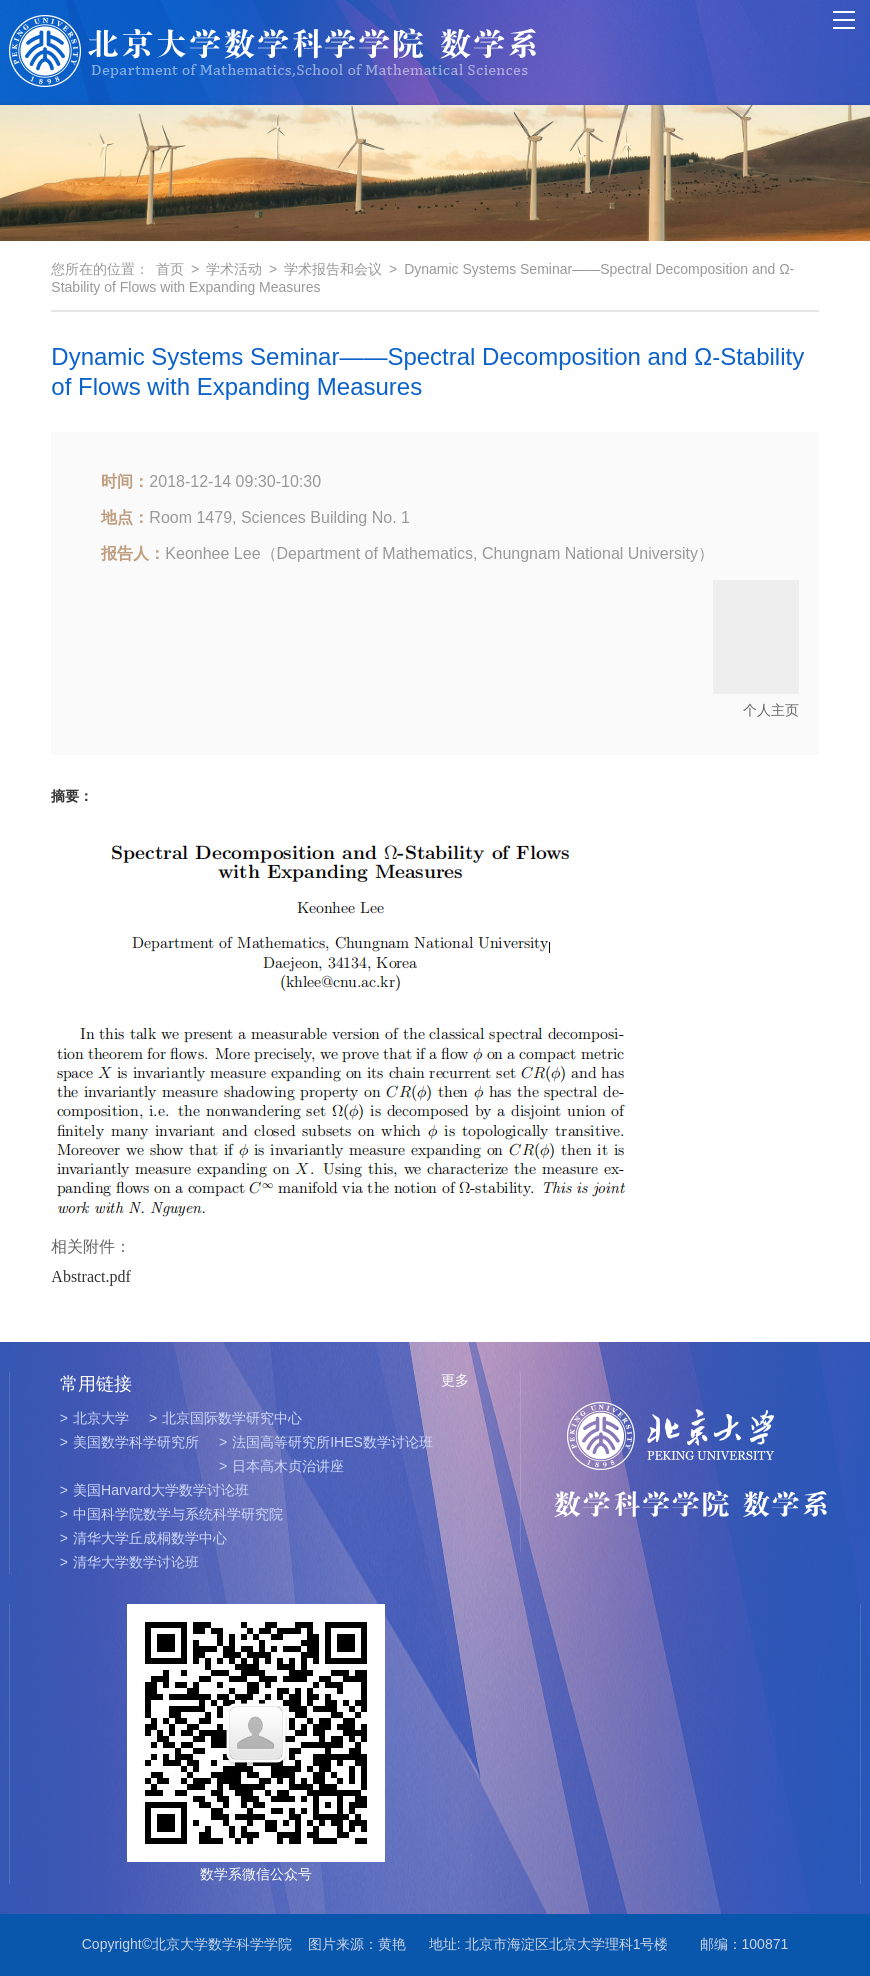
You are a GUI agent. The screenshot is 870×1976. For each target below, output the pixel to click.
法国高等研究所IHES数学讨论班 (326, 1442)
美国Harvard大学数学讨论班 (154, 1490)
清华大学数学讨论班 (129, 1562)
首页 (170, 269)
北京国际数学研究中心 (225, 1418)
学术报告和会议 (333, 269)
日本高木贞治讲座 (281, 1466)
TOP (843, 1936)
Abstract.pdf (91, 1276)
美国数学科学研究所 (129, 1442)
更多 (455, 1380)
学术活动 (234, 269)
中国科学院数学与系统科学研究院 (171, 1514)
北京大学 (94, 1418)
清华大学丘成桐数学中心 (143, 1538)
